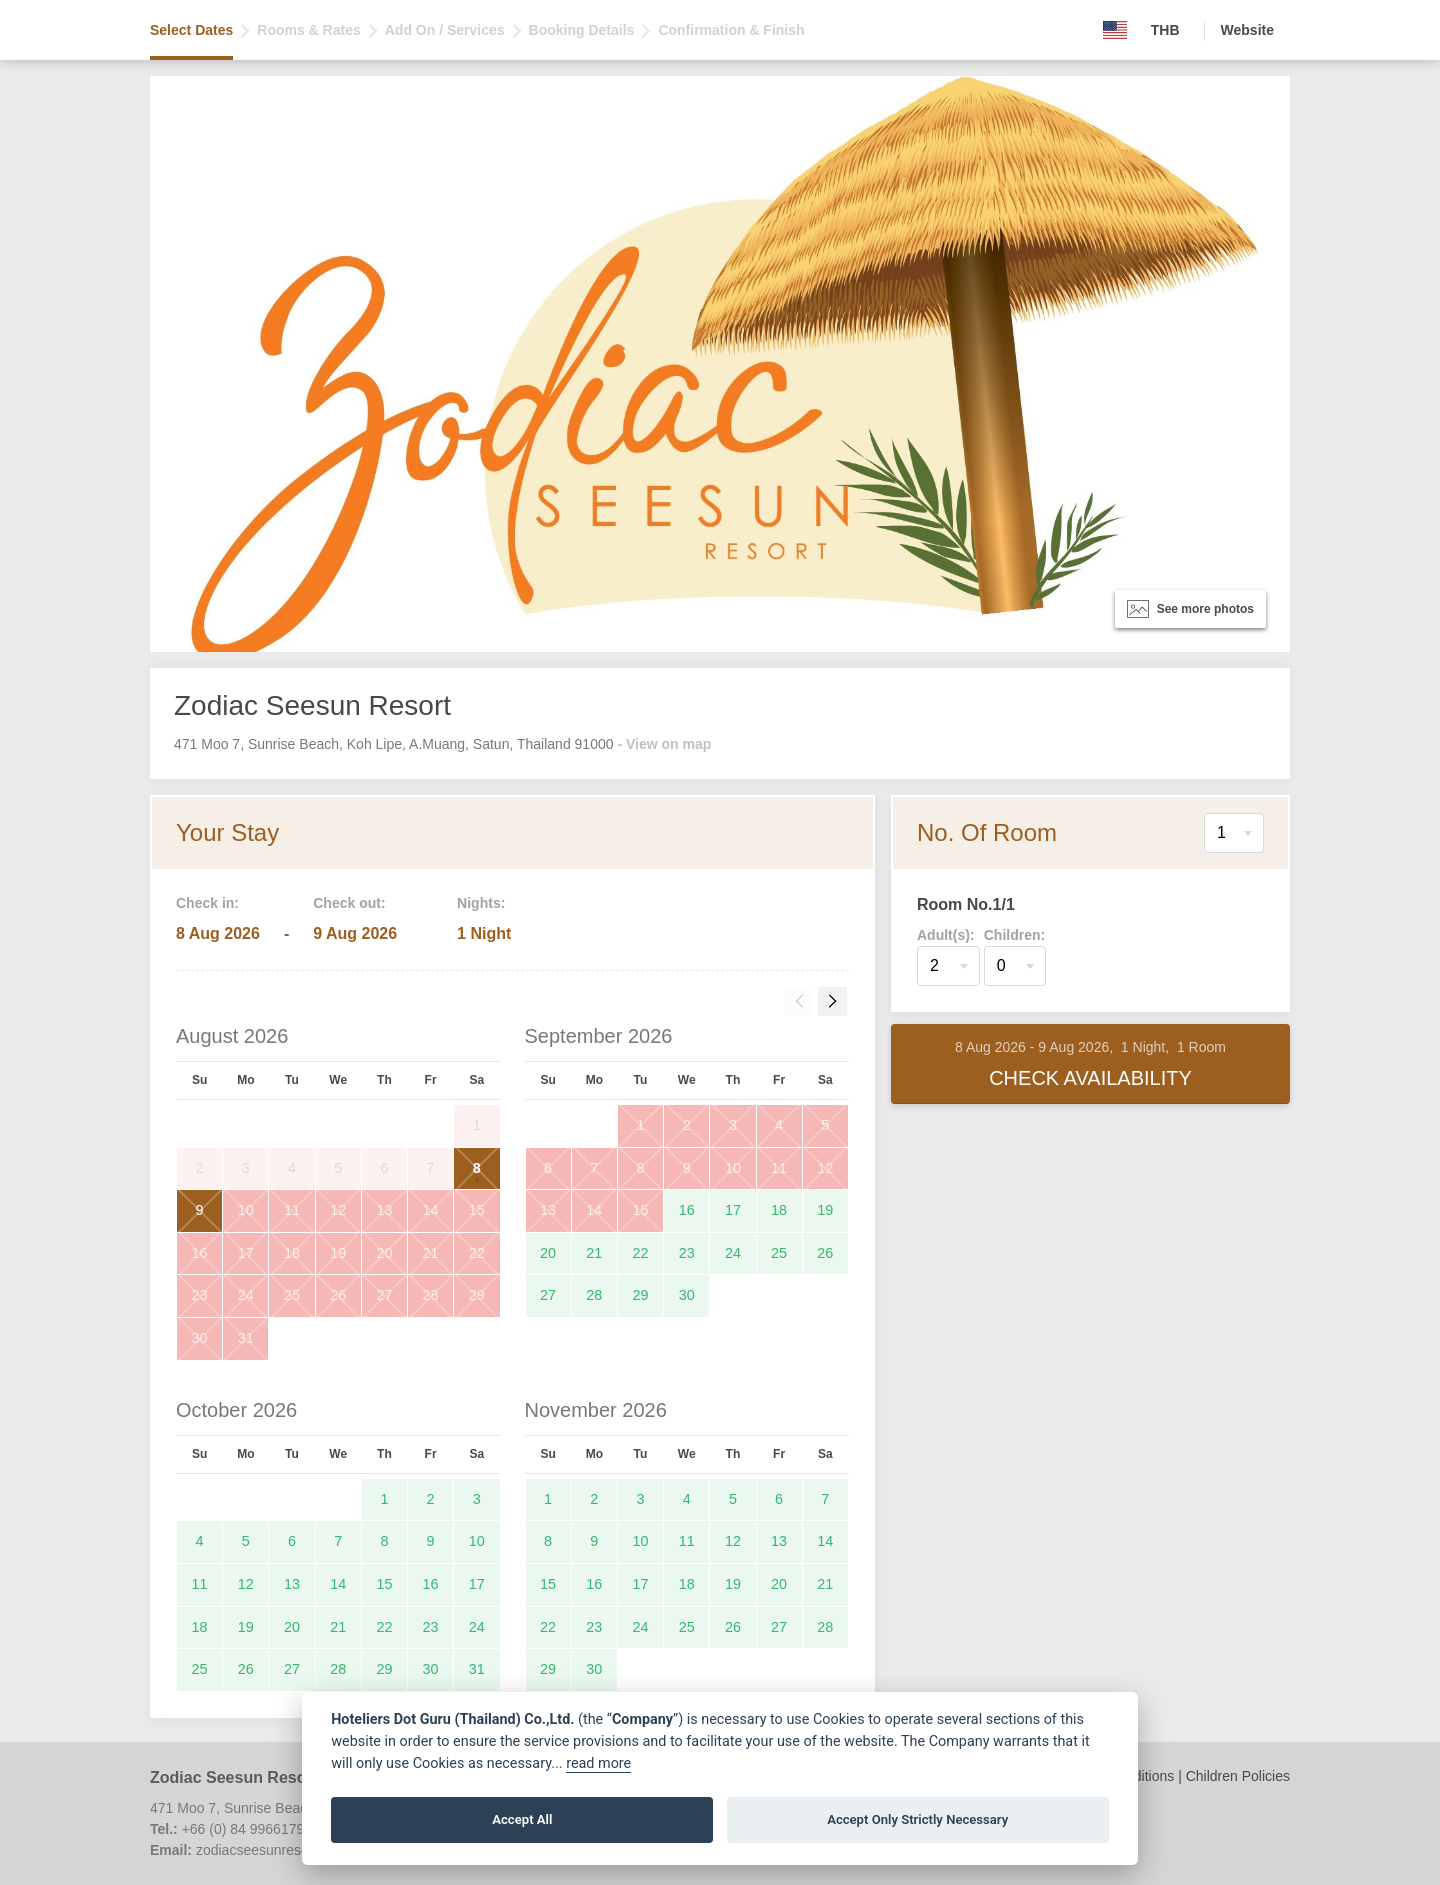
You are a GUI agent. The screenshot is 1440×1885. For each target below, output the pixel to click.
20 (384, 1253)
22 (477, 1253)
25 (292, 1295)
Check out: (349, 903)
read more (598, 1763)
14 (431, 1210)
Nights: (481, 903)
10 (246, 1210)
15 (477, 1210)
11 (292, 1210)
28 (431, 1295)
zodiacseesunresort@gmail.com (295, 1850)
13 (384, 1210)
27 (384, 1295)
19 (338, 1253)
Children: (1014, 935)
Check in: (207, 903)
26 (338, 1295)
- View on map (664, 744)
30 (200, 1338)
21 (431, 1253)
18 (292, 1253)
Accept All (522, 1819)
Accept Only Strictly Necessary (917, 1819)
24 (246, 1295)
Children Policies (1238, 1776)
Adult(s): (946, 935)
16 (200, 1253)
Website (1247, 30)
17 (246, 1253)
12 (338, 1210)
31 (246, 1338)
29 (477, 1295)
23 (200, 1295)
